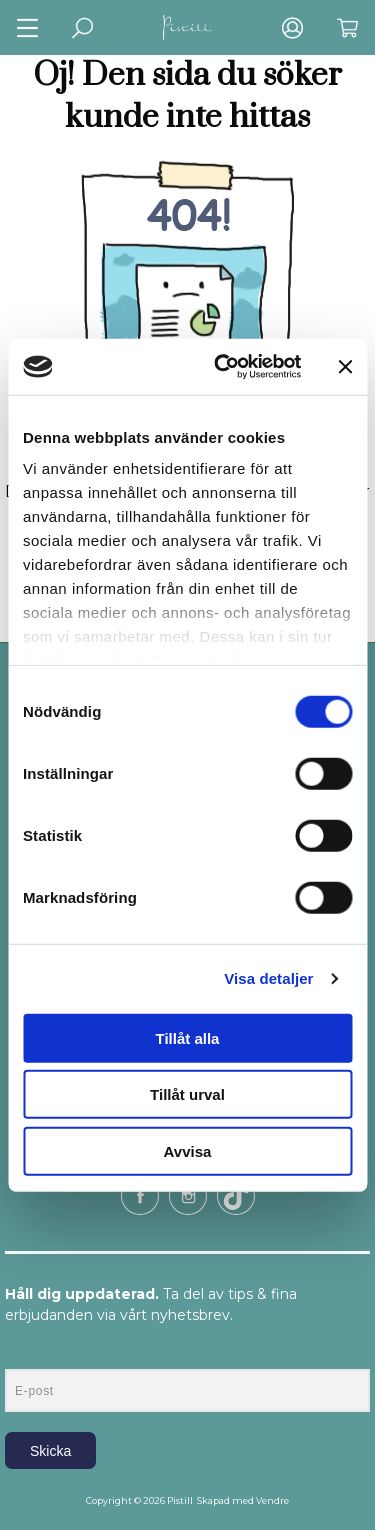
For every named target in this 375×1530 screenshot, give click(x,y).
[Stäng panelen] (345, 367)
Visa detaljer (268, 978)
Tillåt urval (187, 1094)
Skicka (50, 1451)
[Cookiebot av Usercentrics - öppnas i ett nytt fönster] (223, 367)
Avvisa (188, 1150)
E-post (23, 1352)
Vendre (272, 1500)
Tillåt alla (188, 1037)
